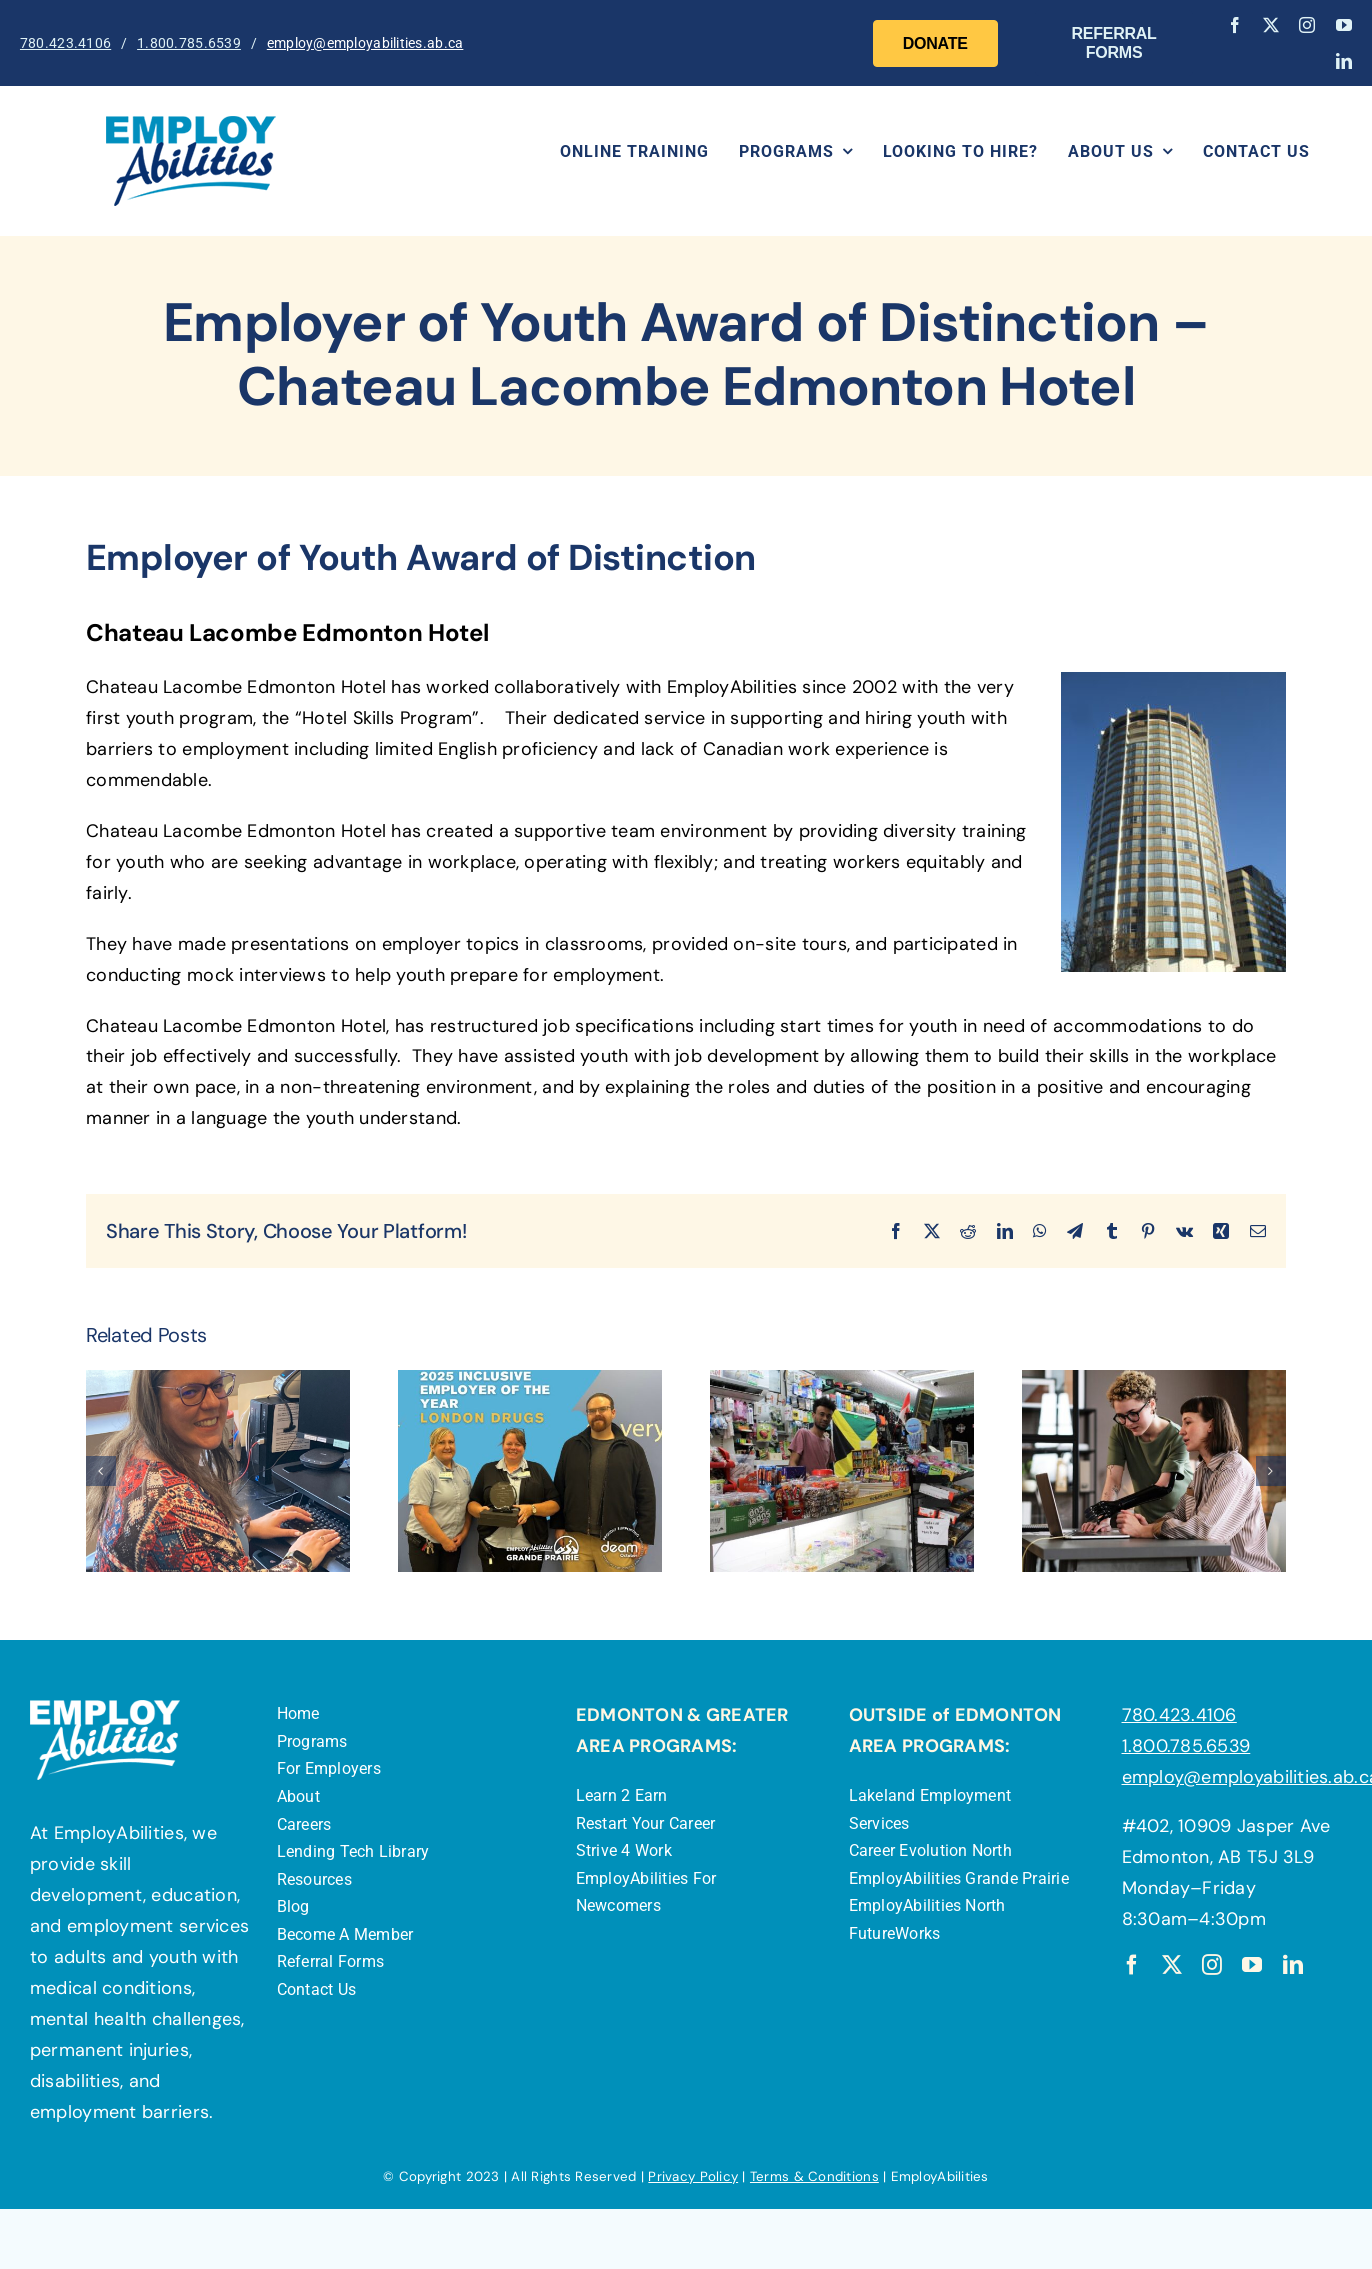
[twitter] (1271, 25)
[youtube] (1344, 25)
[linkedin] (1344, 61)
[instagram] (1307, 25)
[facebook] (1235, 25)
